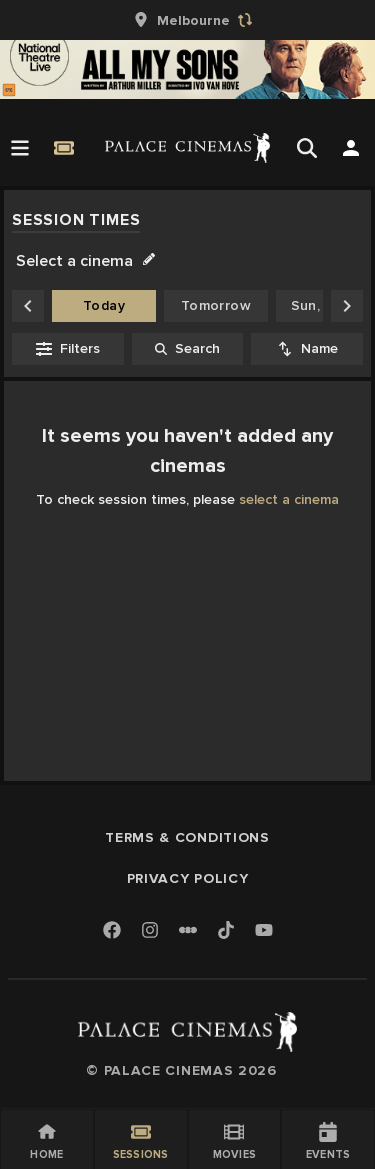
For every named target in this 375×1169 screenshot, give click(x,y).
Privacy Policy (188, 878)
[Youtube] (264, 931)
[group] (188, 20)
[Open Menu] (20, 148)
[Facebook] (112, 931)
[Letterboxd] (188, 930)
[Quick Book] (64, 148)
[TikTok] (226, 930)
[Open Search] (307, 148)
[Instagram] (150, 931)
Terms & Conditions (187, 837)
